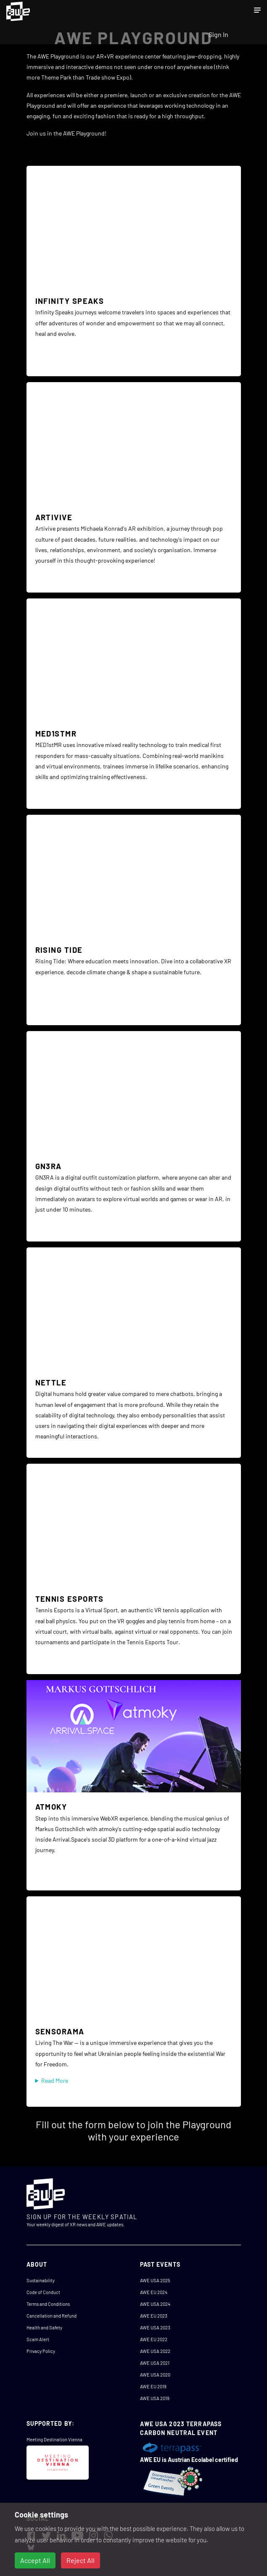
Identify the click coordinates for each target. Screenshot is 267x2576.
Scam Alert (37, 2339)
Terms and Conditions (48, 2304)
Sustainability (40, 2280)
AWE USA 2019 (154, 2398)
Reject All (80, 2560)
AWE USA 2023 (155, 2327)
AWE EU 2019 (153, 2386)
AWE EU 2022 (153, 2339)
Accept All (35, 2560)
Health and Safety (44, 2327)
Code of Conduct (43, 2292)
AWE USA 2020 (155, 2374)
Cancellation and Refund (51, 2315)
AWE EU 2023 (153, 2315)
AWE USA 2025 (155, 2280)
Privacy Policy (40, 2351)
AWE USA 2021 (154, 2363)
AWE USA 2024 (155, 2304)
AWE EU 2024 (153, 2292)
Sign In (218, 34)
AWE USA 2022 (155, 2351)
